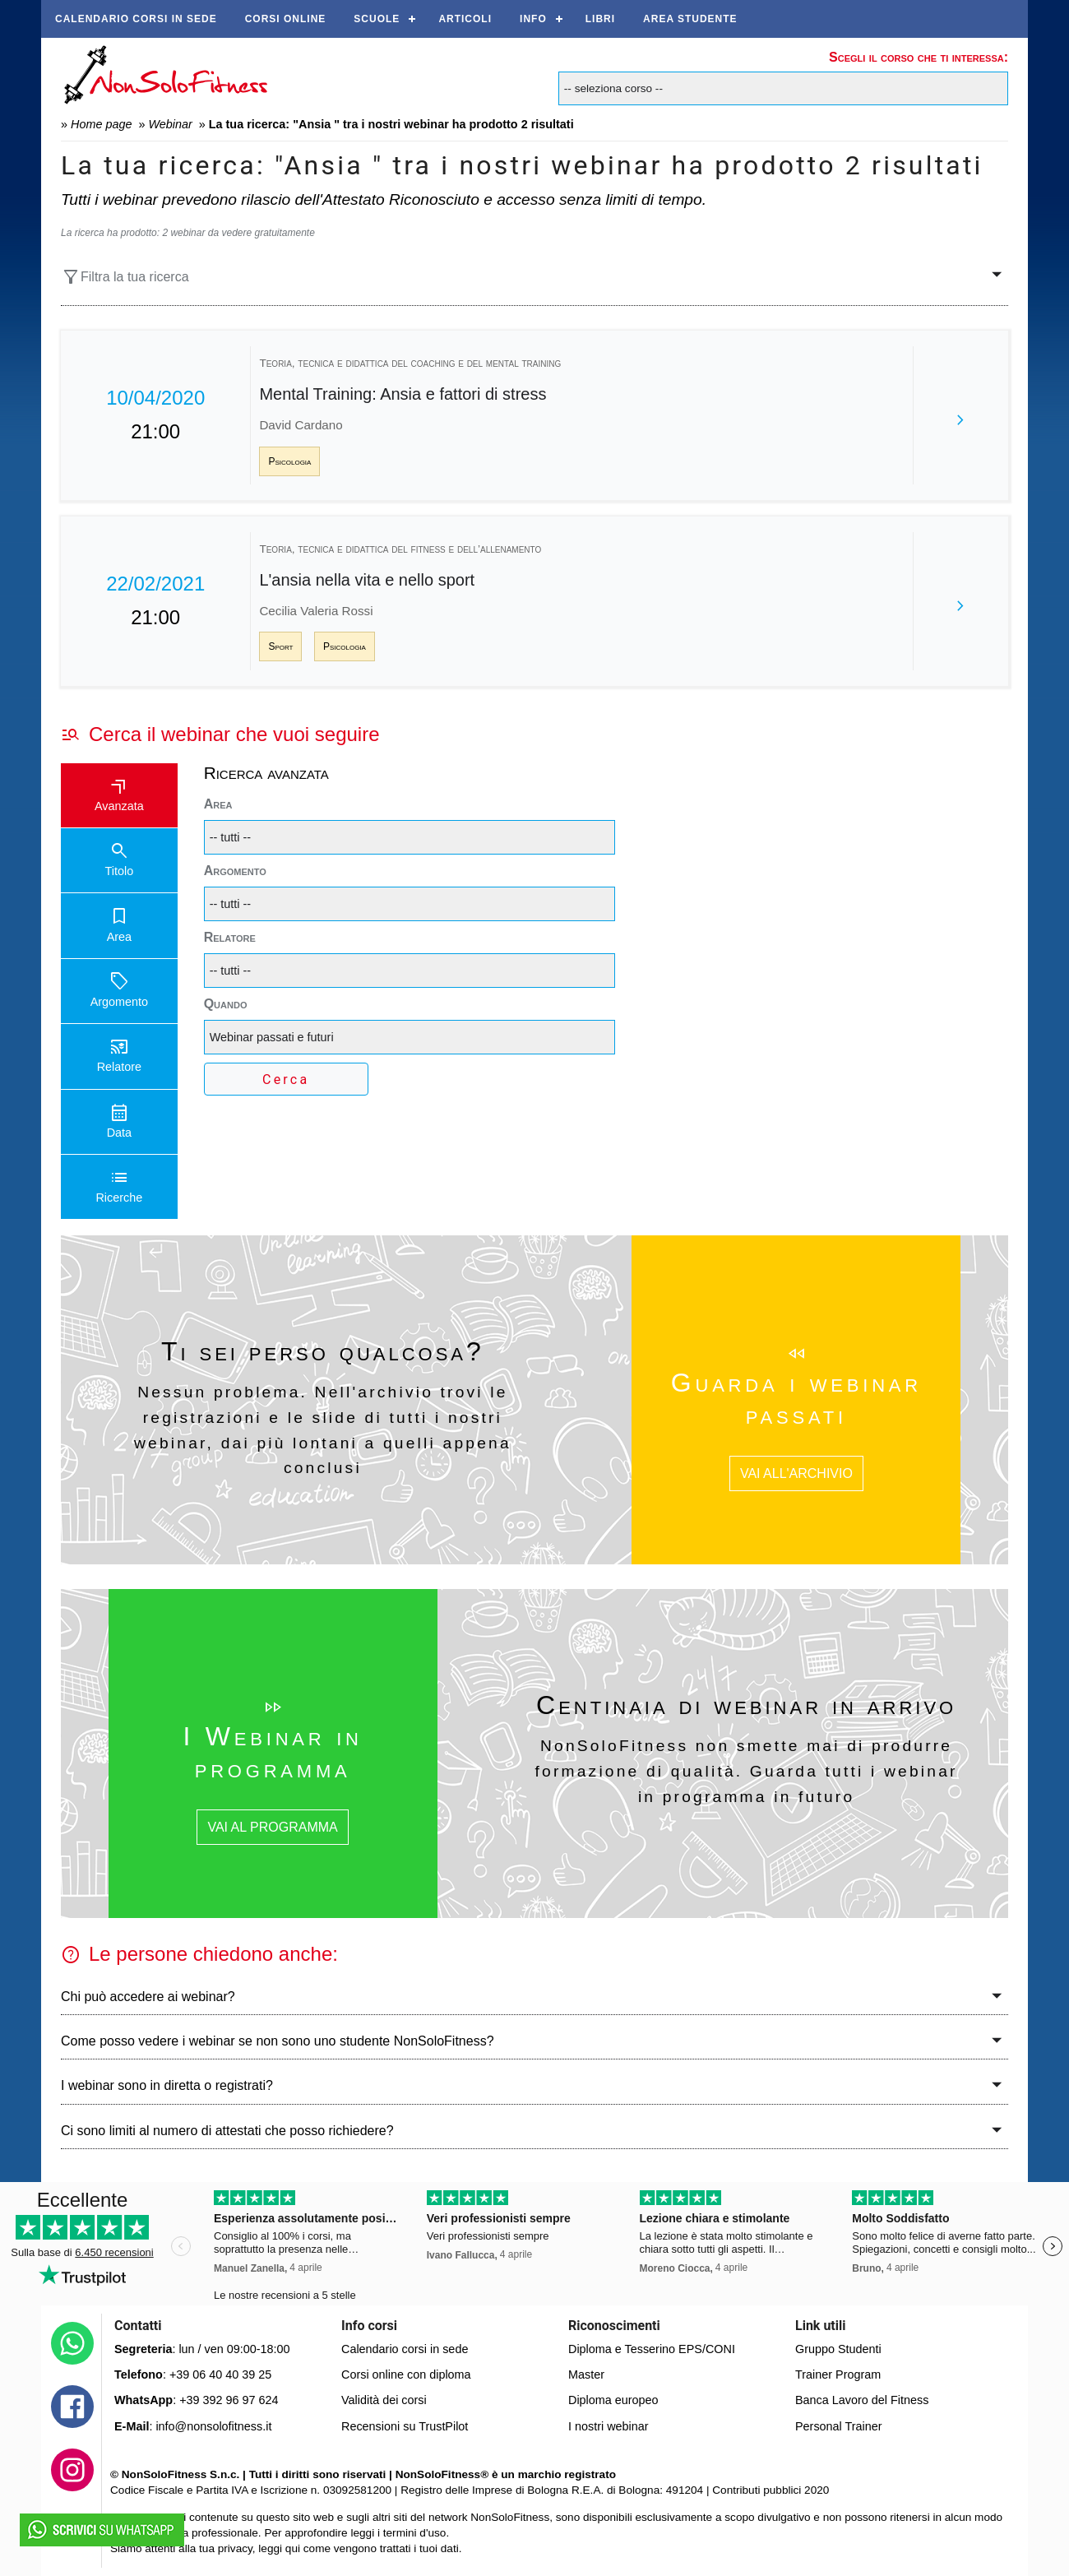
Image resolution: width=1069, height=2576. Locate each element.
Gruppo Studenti (838, 2349)
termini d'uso (415, 2533)
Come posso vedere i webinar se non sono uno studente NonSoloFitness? (277, 2041)
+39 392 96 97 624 (228, 2400)
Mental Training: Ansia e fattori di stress (402, 394)
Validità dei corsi (384, 2400)
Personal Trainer (838, 2426)
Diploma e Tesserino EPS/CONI (651, 2349)
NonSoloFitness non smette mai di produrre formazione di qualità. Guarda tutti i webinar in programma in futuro (746, 1771)
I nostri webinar (608, 2426)
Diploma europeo (613, 2400)
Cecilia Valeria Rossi (316, 611)
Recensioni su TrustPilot (404, 2426)
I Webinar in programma (272, 1751)
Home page (101, 124)
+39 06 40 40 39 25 (220, 2374)
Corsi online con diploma (406, 2374)
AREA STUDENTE (690, 19)
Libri (600, 19)
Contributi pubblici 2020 (770, 2490)
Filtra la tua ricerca (125, 277)
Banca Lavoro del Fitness (861, 2400)
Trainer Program (838, 2374)
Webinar (170, 124)
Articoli (465, 19)
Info (533, 19)
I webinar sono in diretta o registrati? (167, 2085)
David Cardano (300, 425)
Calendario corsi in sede (136, 19)
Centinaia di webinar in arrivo (746, 1705)
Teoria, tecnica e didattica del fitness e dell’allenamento (400, 549)
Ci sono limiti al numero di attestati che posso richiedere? (227, 2131)
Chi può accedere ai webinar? (148, 1997)
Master (586, 2374)
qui (292, 2548)
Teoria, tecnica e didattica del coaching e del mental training (410, 363)
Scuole (377, 19)
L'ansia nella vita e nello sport (366, 580)
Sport (280, 646)
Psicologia (289, 461)
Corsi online (285, 19)
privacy (235, 2548)
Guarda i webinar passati (796, 1398)
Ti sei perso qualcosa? (322, 1351)
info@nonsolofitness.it (213, 2426)
